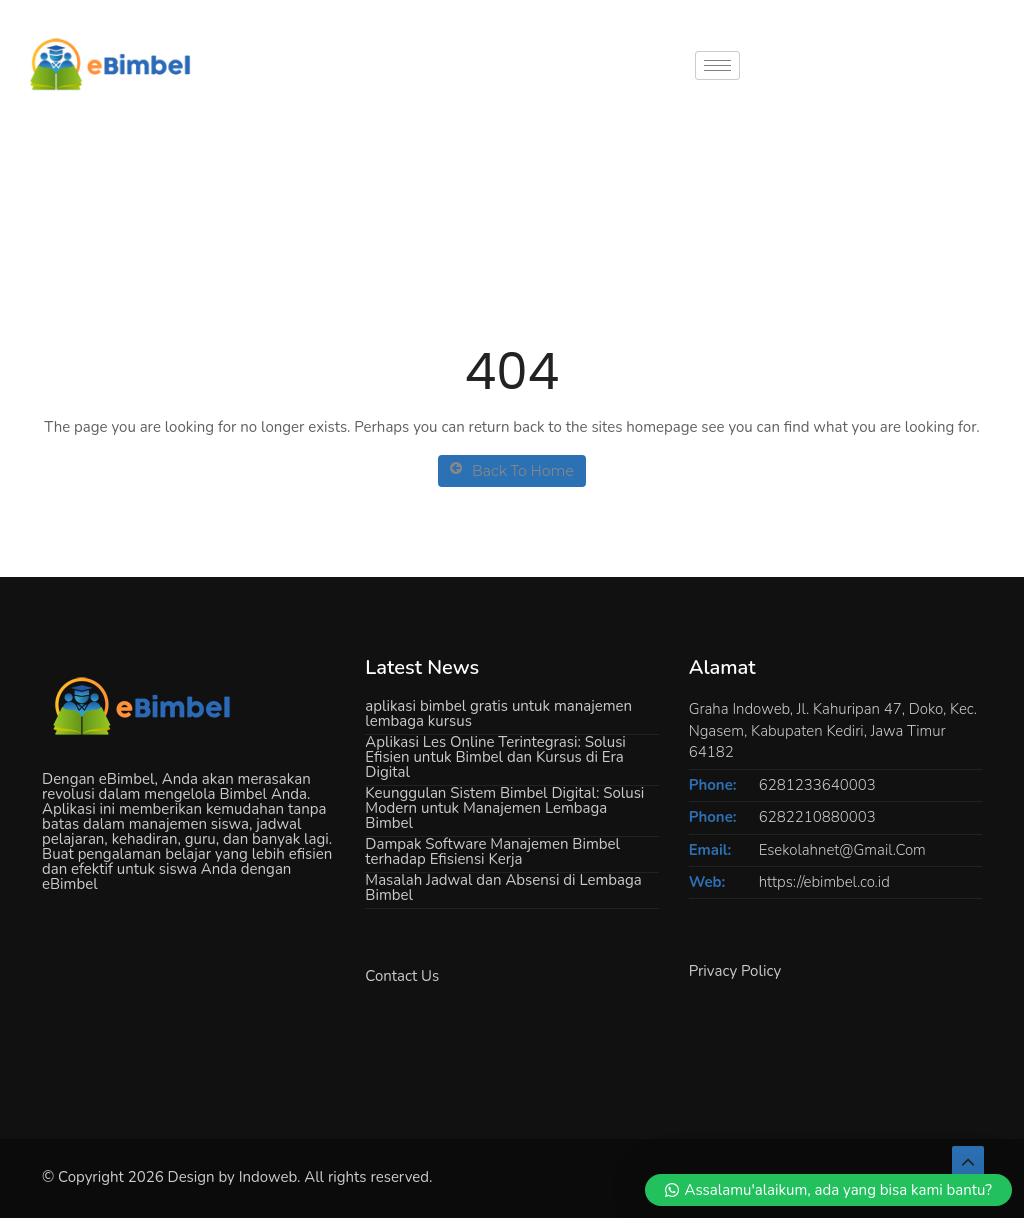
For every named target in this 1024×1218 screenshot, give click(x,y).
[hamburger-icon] (717, 65)
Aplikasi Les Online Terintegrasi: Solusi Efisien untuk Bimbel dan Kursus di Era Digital (495, 757)
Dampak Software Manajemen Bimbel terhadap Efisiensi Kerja (492, 851)
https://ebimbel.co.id (824, 882)
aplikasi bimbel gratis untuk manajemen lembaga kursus (498, 713)
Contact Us (402, 976)
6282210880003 (817, 817)
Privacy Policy (735, 971)
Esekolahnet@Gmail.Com (842, 850)
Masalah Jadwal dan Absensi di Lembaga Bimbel (503, 887)
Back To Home (512, 470)
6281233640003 (817, 785)
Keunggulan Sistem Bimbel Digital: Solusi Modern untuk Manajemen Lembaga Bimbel (504, 808)
